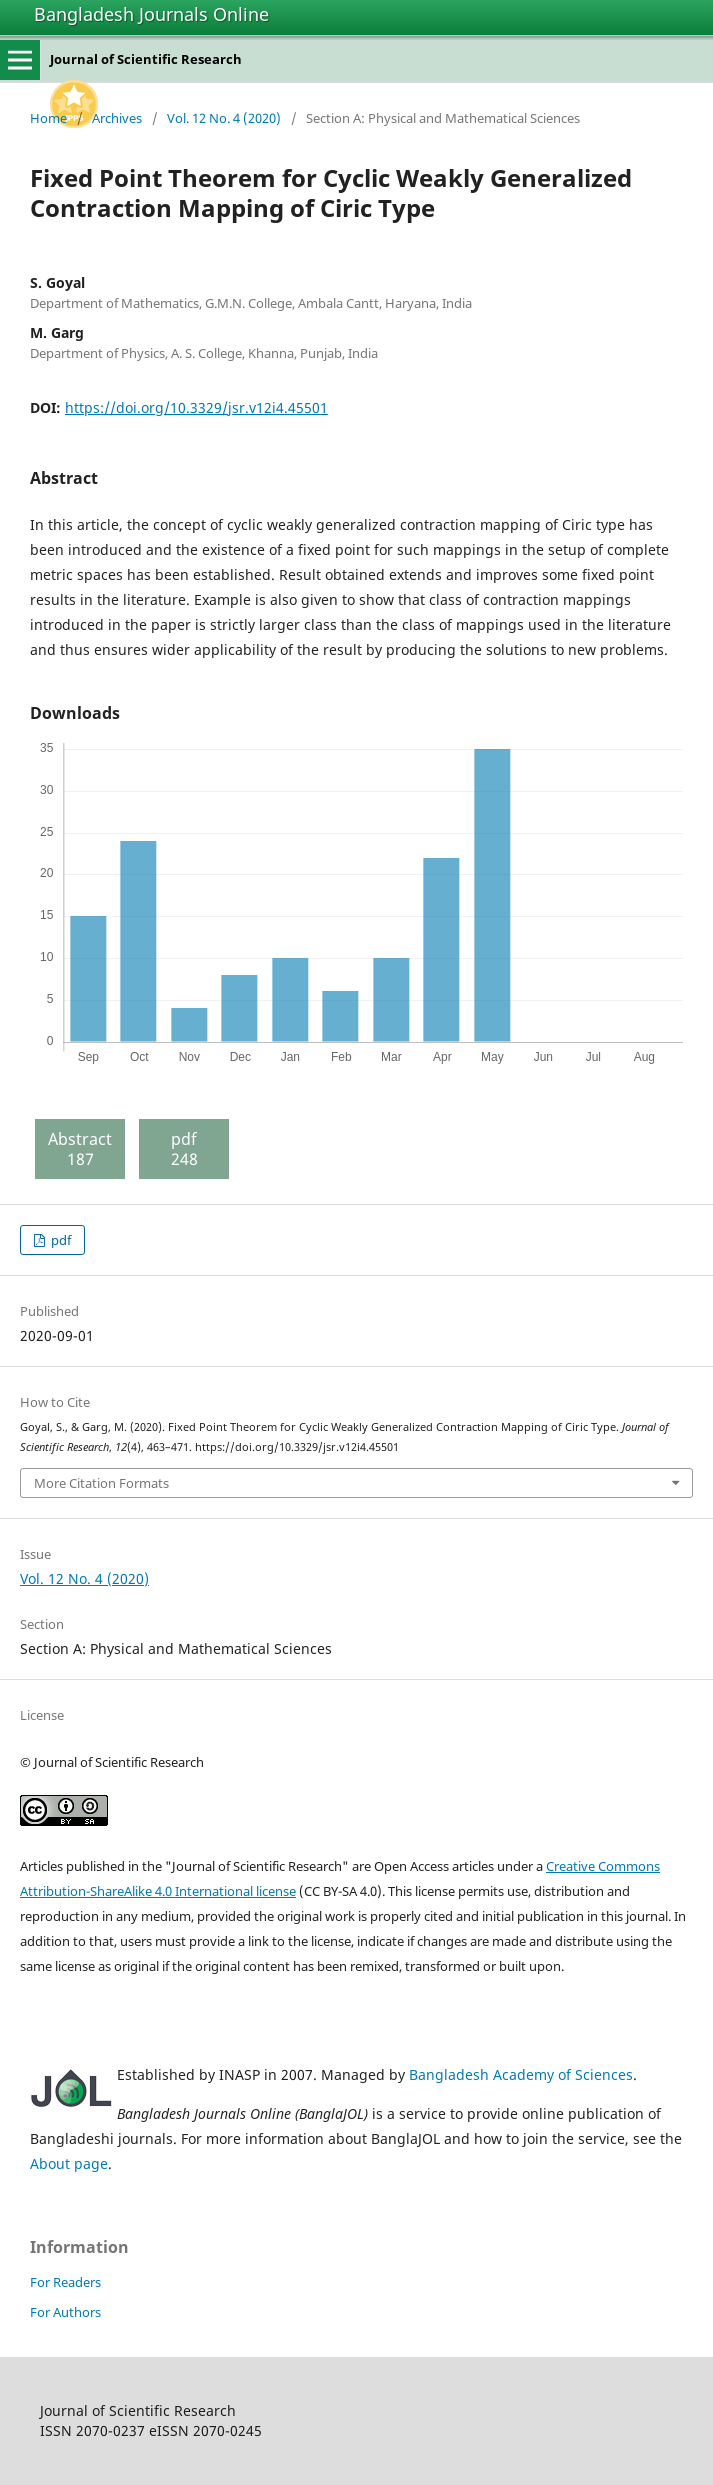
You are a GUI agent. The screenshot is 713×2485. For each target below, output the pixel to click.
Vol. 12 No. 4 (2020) (224, 118)
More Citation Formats (101, 1483)
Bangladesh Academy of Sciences (521, 2074)
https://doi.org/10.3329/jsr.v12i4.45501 (196, 407)
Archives (117, 118)
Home (48, 118)
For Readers (65, 2282)
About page (69, 2163)
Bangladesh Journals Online (151, 14)
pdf (59, 1240)
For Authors (65, 2312)
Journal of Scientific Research (146, 59)
